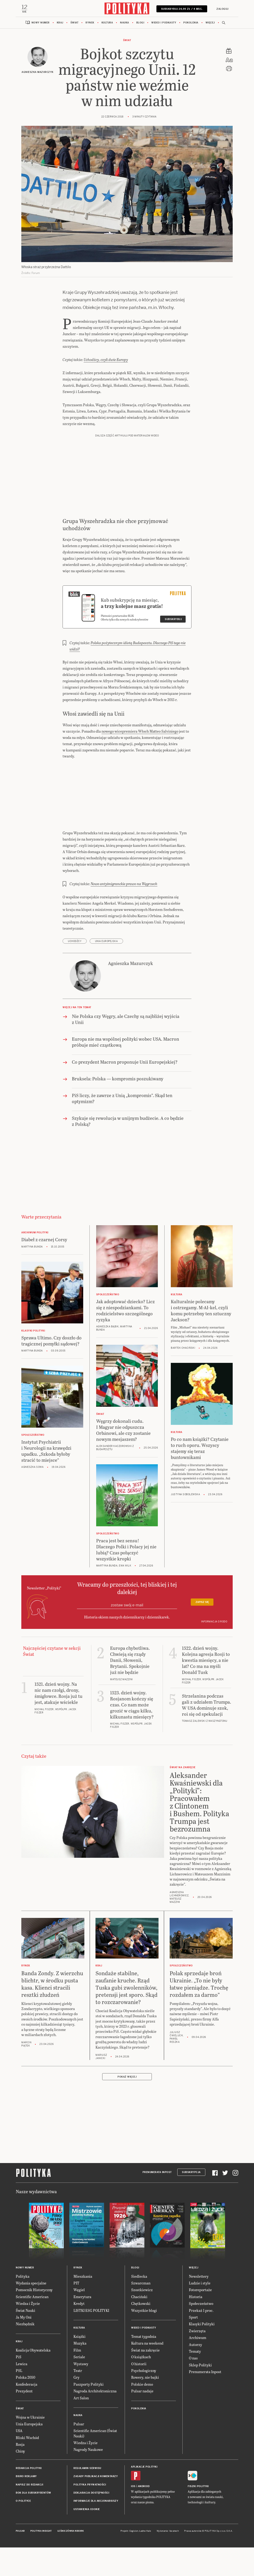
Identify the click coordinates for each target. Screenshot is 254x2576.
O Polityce (23, 2530)
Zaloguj (222, 8)
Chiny (20, 2480)
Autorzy (195, 2373)
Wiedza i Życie (28, 2332)
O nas (193, 2387)
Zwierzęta (197, 2360)
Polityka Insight (41, 2560)
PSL (19, 2399)
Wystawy (80, 2392)
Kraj (60, 23)
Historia (195, 2326)
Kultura (107, 23)
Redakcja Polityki (29, 2497)
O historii (138, 2392)
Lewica (21, 2392)
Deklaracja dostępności (91, 2522)
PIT (76, 2312)
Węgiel (79, 2319)
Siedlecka (139, 2305)
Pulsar (78, 2453)
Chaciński (139, 2326)
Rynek (90, 23)
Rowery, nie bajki (145, 2406)
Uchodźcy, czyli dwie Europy (106, 388)
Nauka (124, 23)
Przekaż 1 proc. (201, 2339)
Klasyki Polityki (202, 2353)
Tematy (195, 2380)
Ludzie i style (199, 2312)
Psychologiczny (143, 2399)
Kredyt (79, 2332)
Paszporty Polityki (88, 2413)
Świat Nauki (25, 2339)
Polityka (22, 2305)
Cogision (133, 2560)
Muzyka (79, 2372)
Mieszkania (82, 2305)
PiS (18, 2386)
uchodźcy (74, 970)
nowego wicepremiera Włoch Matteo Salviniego (140, 760)
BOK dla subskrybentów (33, 2522)
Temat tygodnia (143, 2365)
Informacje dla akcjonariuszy (95, 2530)
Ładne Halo (145, 2560)
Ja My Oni (24, 2346)
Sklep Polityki (200, 2394)
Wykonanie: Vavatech (168, 2560)
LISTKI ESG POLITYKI (91, 2339)
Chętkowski (140, 2332)
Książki (79, 2365)
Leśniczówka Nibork (70, 2560)
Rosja (20, 2473)
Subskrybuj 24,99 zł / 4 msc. (181, 8)
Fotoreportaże (200, 2319)
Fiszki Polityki (198, 2515)
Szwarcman (140, 2312)
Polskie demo (142, 2413)
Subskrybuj (173, 648)
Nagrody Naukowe (88, 2478)
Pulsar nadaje (142, 2420)
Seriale (79, 2386)
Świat (74, 23)
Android (144, 2515)
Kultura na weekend (147, 2372)
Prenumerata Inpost (157, 2201)
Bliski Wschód (27, 2466)
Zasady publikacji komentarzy (95, 2505)
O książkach (141, 2386)
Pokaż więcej (127, 2106)
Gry (76, 2406)
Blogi (140, 23)
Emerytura (82, 2326)
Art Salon (81, 2427)
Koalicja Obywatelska (33, 2379)
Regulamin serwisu (87, 2497)
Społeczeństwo (201, 2332)
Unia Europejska (106, 970)
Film (77, 2379)
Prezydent (24, 2420)
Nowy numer (41, 23)
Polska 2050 (25, 2406)
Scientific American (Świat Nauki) (95, 2462)
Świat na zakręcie (145, 2379)
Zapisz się (202, 1631)
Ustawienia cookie (86, 2538)
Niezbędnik (25, 2353)
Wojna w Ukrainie (30, 2446)
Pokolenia (190, 23)
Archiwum (197, 2366)
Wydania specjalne (31, 2312)
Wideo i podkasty (163, 23)
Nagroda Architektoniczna (95, 2420)
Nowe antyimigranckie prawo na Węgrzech (124, 913)
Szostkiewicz (142, 2319)
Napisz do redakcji (29, 2513)
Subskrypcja (191, 2201)
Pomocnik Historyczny (34, 2319)
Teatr (77, 2399)
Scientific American (32, 2326)
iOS (133, 2515)
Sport (193, 2346)
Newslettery (199, 2305)
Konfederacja (26, 2413)
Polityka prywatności (89, 2513)
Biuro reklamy (26, 2505)
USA (19, 2459)
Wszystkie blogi (144, 2339)
